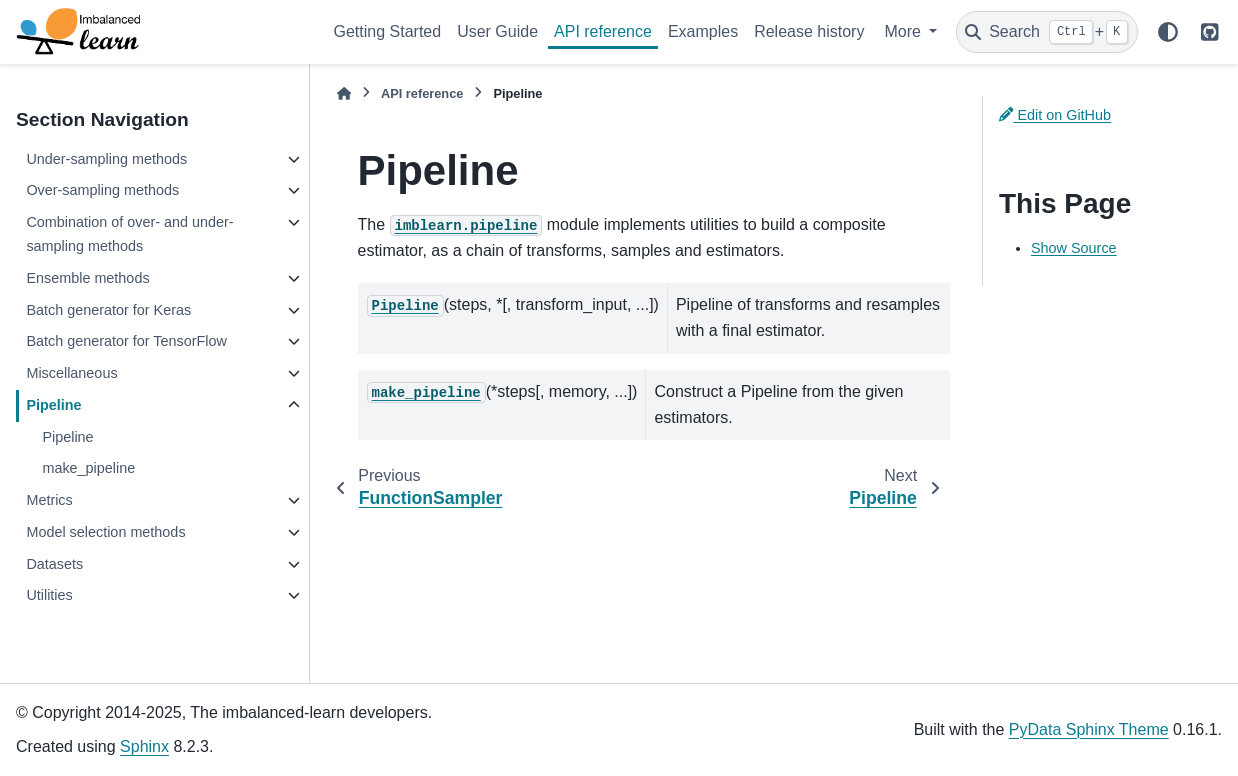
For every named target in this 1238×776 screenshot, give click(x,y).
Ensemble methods (87, 278)
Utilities (49, 595)
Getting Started (388, 31)
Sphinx (144, 746)
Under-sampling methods (106, 159)
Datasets (54, 564)
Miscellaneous (71, 373)
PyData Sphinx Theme (1089, 729)
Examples (703, 31)
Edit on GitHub (1055, 115)
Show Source (1074, 248)
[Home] (344, 93)
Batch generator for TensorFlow (126, 341)
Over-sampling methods (102, 190)
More (904, 31)
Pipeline (53, 405)
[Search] (1047, 32)
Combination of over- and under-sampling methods (129, 234)
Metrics (49, 500)
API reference (603, 31)
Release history (809, 31)
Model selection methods (105, 532)
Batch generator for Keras (108, 310)
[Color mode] (1168, 32)
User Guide (497, 31)
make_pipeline (88, 468)
